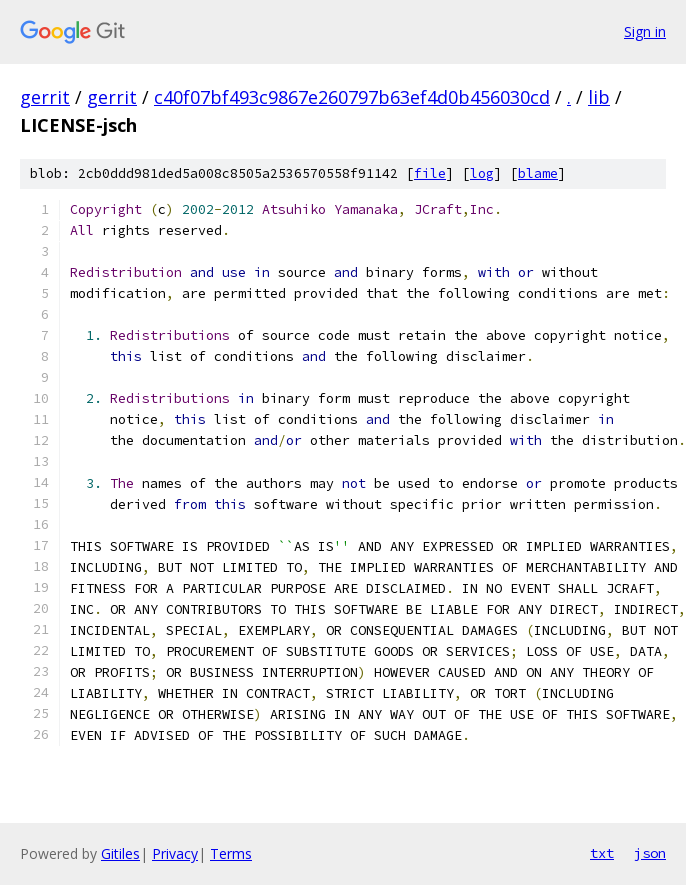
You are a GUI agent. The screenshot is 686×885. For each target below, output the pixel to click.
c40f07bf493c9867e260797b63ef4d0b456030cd (352, 97)
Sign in (645, 31)
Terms (231, 853)
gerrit (45, 97)
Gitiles (120, 853)
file (430, 173)
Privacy (175, 853)
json (650, 853)
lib (599, 97)
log (482, 173)
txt (602, 853)
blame (538, 173)
